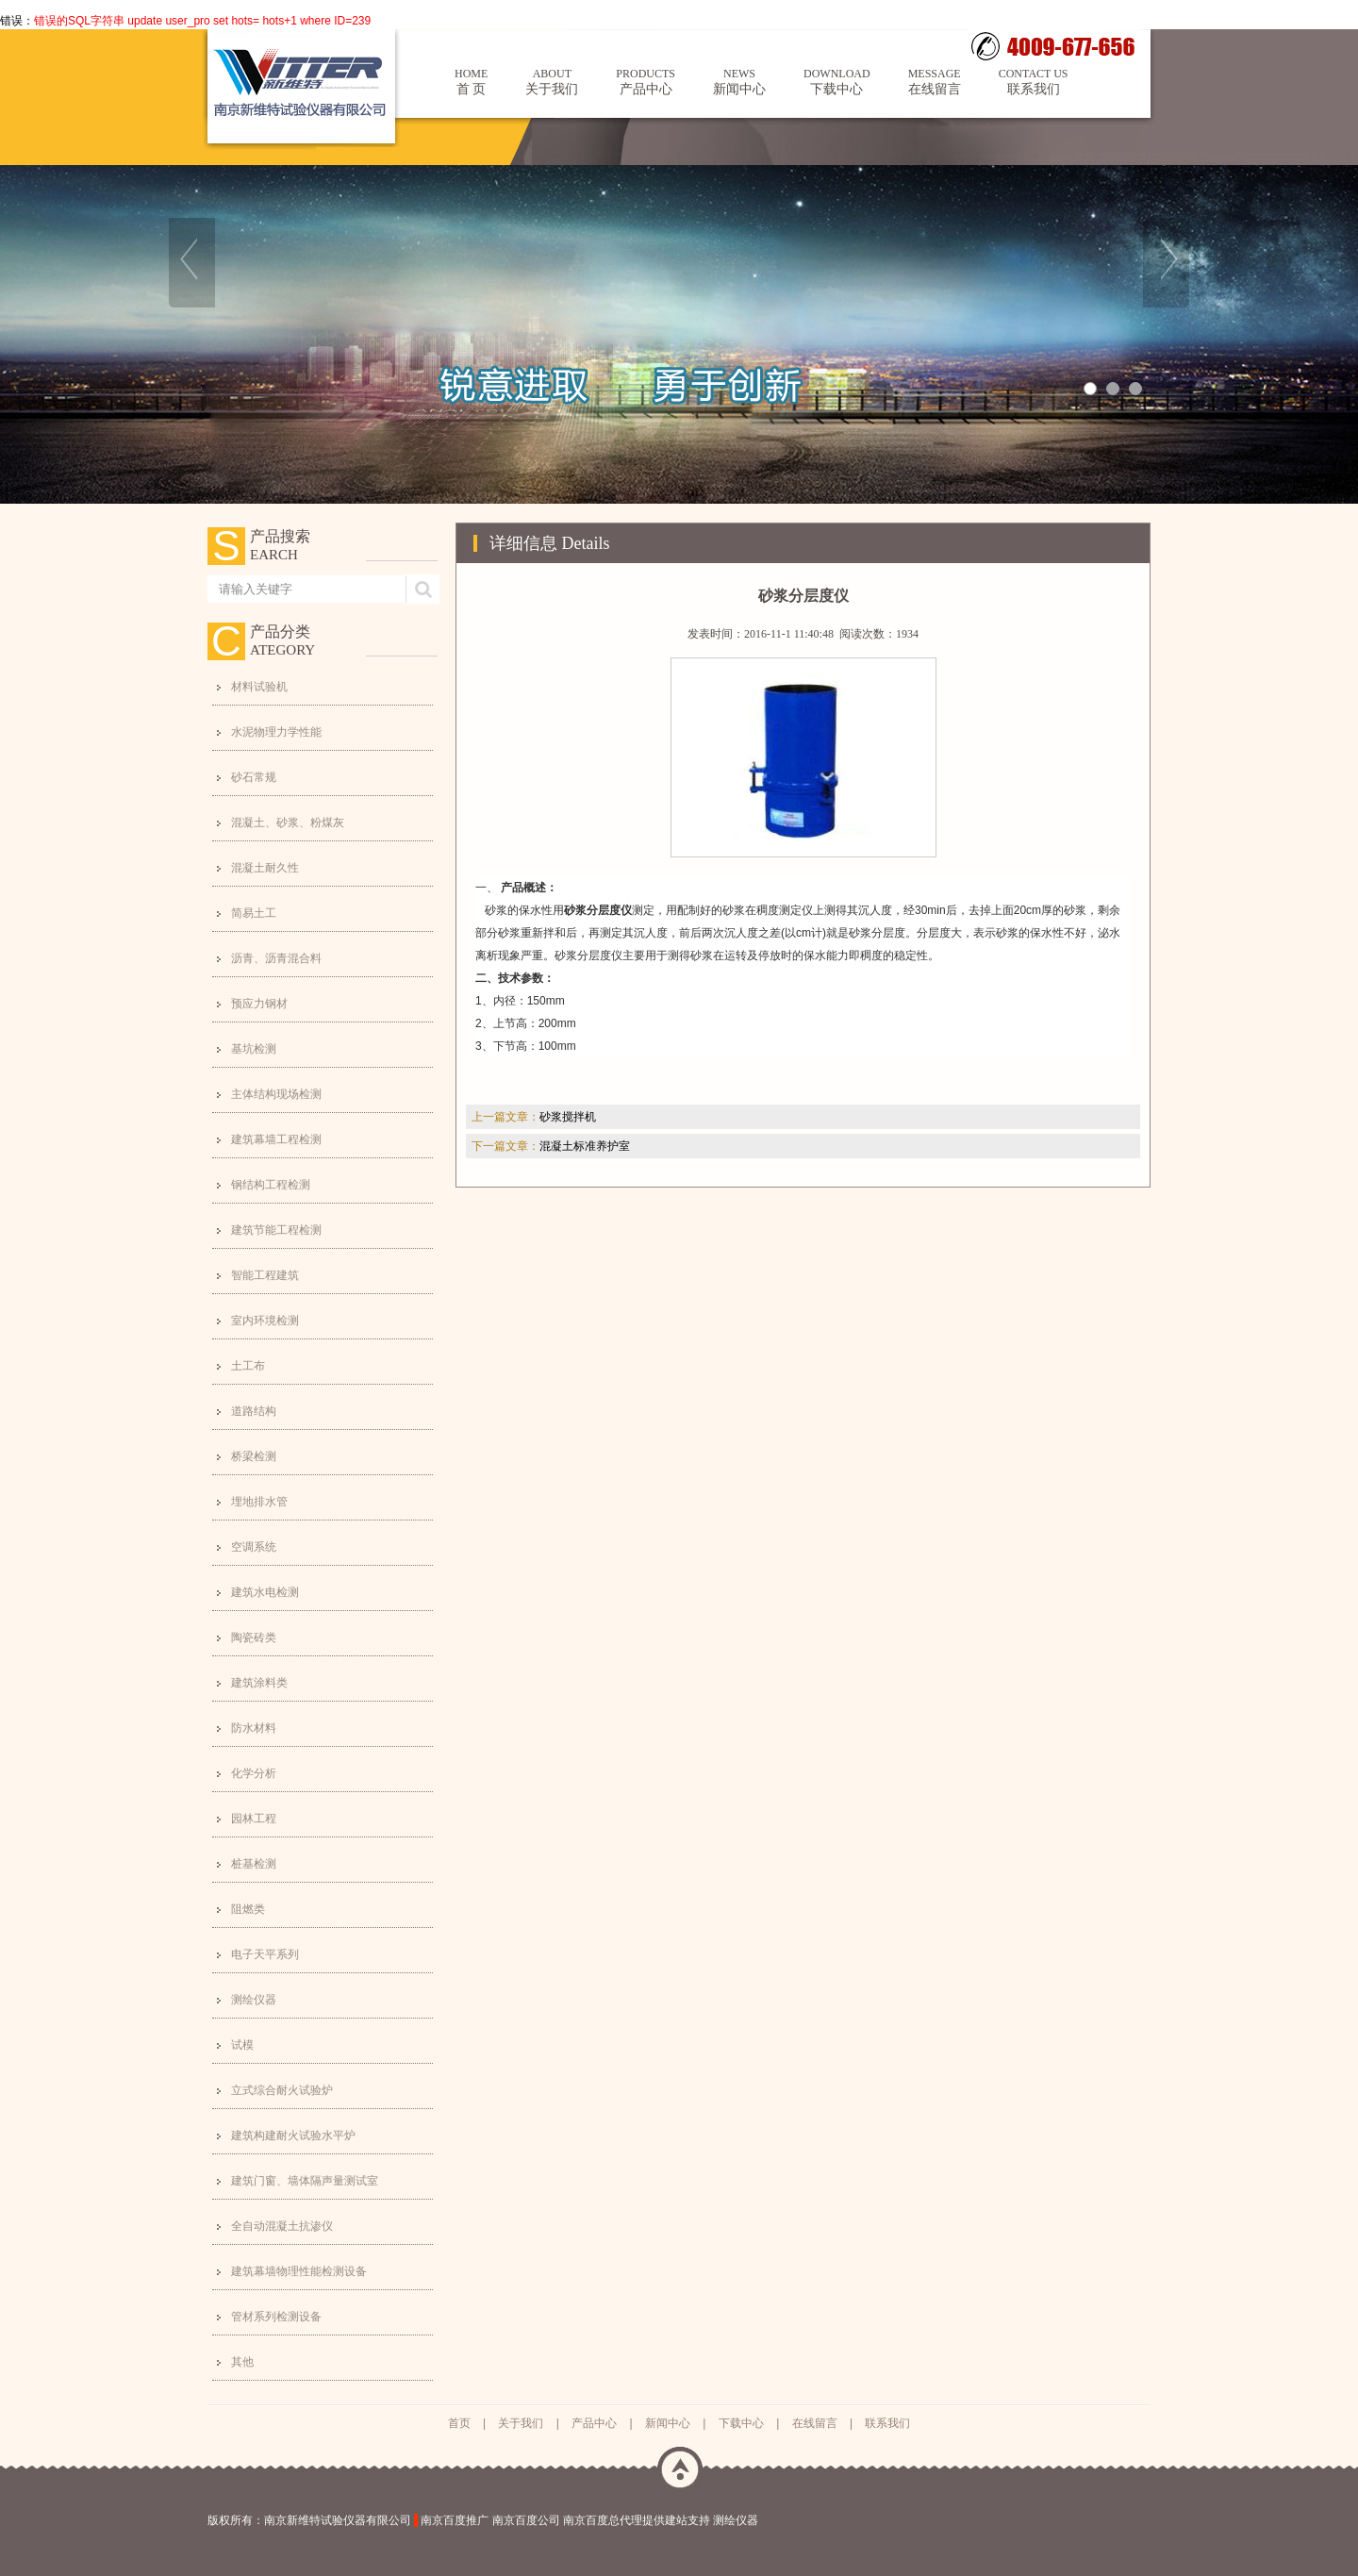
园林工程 (253, 1818)
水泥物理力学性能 (276, 732)
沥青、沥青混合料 (276, 958)
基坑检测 (253, 1048)
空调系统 (253, 1547)
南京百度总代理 (602, 2520)
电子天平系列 (265, 1954)
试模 (242, 2045)
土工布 (248, 1365)
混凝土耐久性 (265, 867)
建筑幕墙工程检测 (276, 1139)
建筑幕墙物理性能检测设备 (299, 2271)
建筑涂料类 (259, 1682)
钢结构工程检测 (270, 1184)
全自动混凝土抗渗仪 (282, 2226)
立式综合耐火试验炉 (282, 2090)
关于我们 (551, 81)
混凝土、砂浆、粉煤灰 (287, 822)
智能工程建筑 (265, 1275)
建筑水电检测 (265, 1592)
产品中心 (645, 81)
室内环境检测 (265, 1320)
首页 (459, 2423)
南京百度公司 (526, 2520)
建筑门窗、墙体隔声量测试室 (304, 2180)
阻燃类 (248, 1909)
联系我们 (1033, 81)
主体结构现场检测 (276, 1094)
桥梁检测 (253, 1456)
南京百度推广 (455, 2520)
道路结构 (253, 1411)
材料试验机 (259, 686)
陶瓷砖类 (253, 1637)
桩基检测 (253, 1863)
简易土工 (253, 913)
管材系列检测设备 (276, 2316)
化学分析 (253, 1773)
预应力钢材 (259, 1003)
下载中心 (836, 81)
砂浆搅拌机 (567, 1116)
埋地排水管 (259, 1501)
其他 (242, 2361)
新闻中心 (739, 81)
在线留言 (934, 81)
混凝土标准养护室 (584, 1146)
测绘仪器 (253, 1999)
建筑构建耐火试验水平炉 (293, 2135)
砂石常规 (253, 777)
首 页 (471, 81)
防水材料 (253, 1728)
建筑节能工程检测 (276, 1230)
